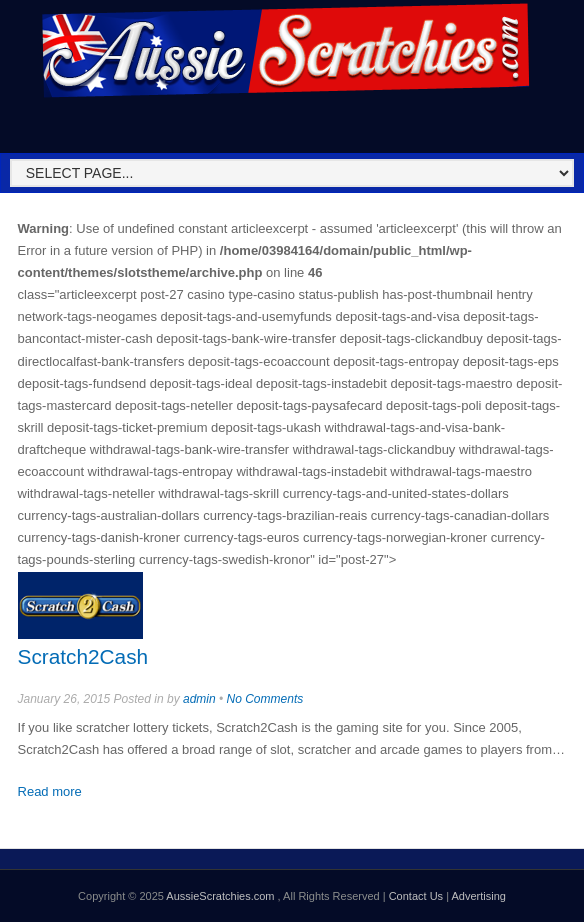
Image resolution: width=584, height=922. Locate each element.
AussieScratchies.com (221, 896)
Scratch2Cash (83, 656)
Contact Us (416, 896)
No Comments (265, 699)
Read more (50, 791)
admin (199, 699)
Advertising (478, 896)
